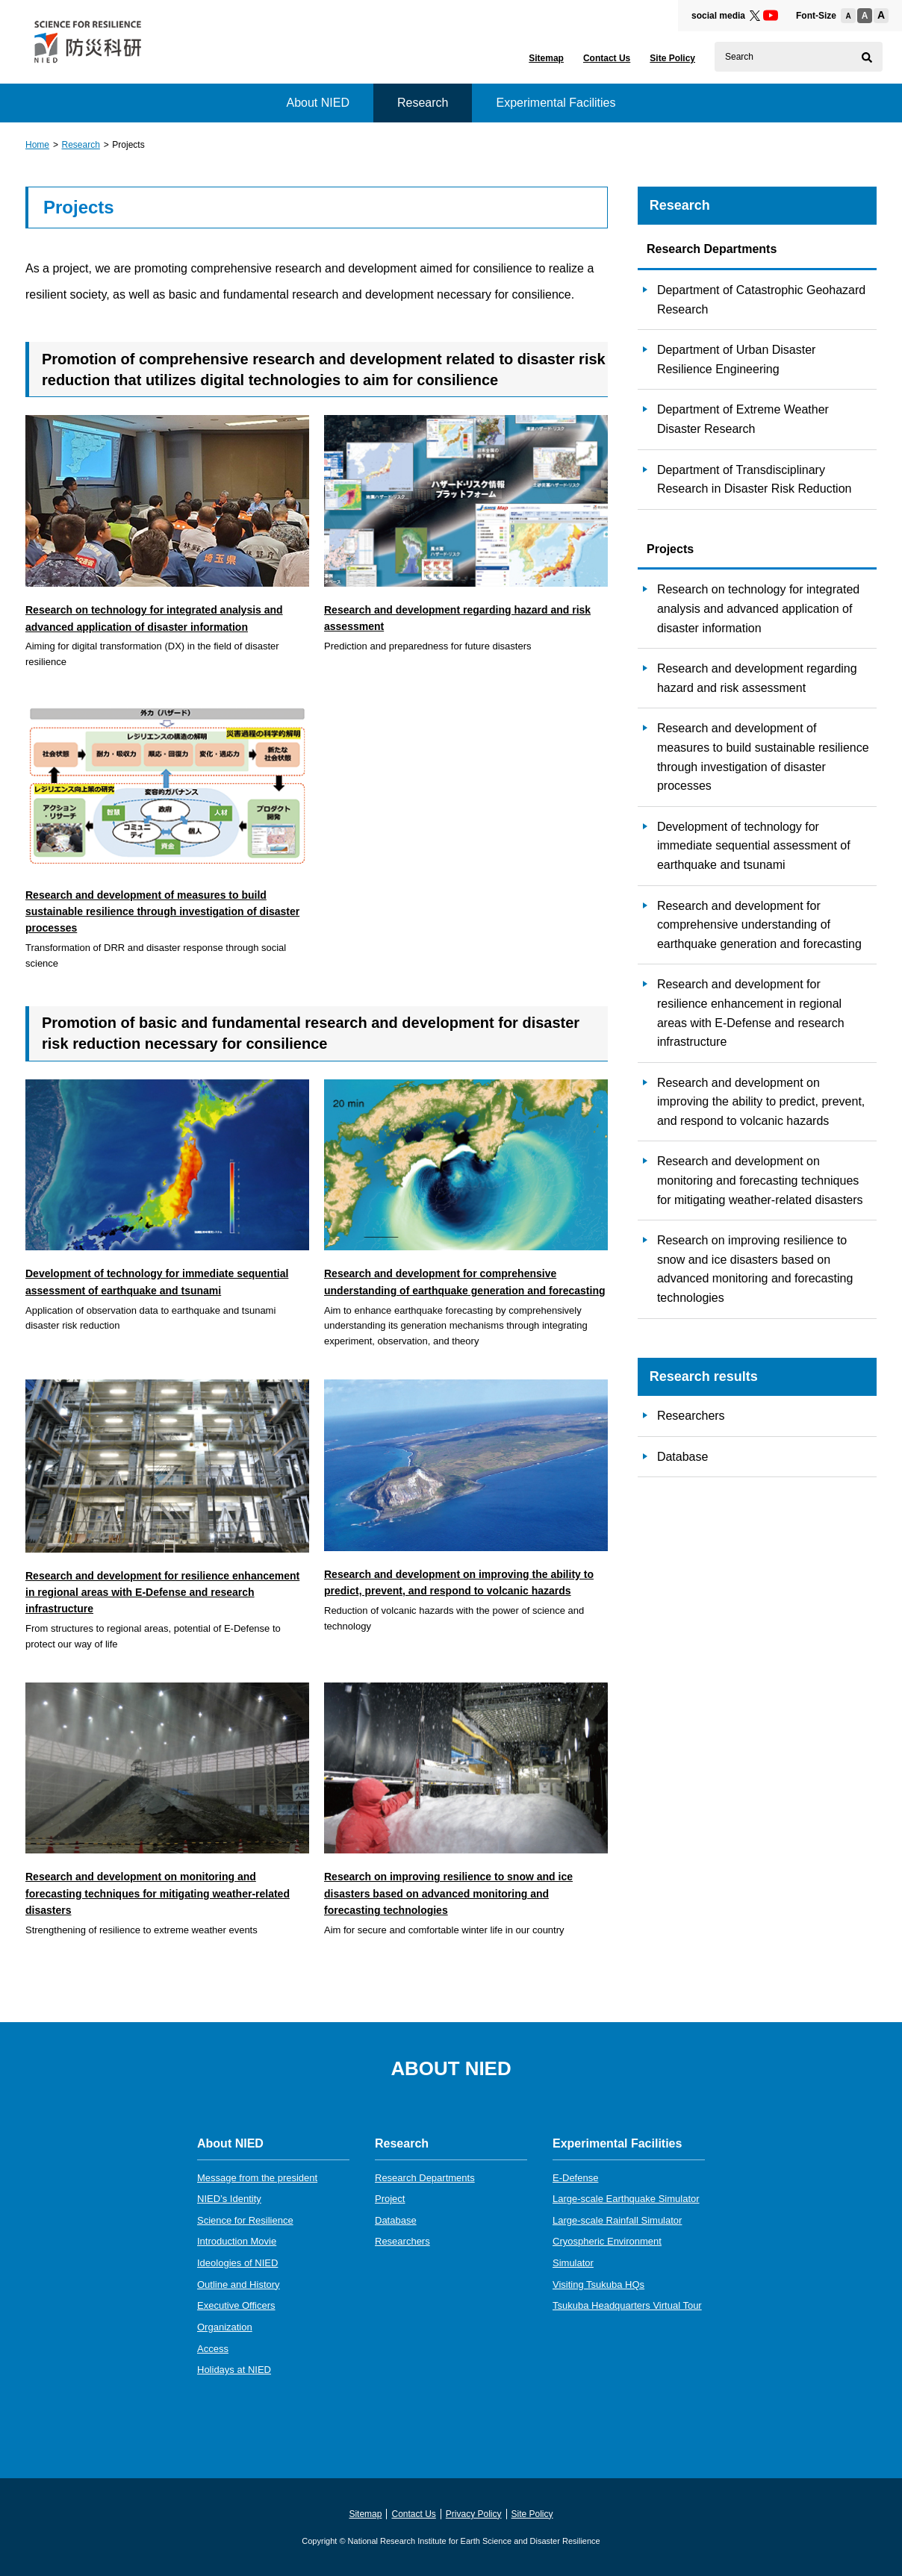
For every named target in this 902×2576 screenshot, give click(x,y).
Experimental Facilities (555, 102)
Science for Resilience (245, 2220)
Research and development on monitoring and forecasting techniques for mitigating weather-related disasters (760, 1180)
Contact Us (606, 58)
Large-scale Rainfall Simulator (617, 2220)
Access (212, 2348)
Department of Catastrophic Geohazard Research (761, 300)
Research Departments (425, 2177)
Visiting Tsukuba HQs (598, 2284)
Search (739, 56)
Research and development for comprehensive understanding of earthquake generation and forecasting (759, 924)
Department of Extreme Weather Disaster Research (743, 419)
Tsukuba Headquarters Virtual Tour (627, 2305)
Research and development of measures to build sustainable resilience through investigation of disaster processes (763, 757)
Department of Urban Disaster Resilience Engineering (736, 359)
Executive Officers (236, 2305)
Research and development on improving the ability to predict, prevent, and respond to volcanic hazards (761, 1101)
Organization (224, 2327)
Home (37, 145)
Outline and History (238, 2284)
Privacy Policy (474, 2514)
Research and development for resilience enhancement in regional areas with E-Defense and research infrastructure (751, 1013)
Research (80, 145)
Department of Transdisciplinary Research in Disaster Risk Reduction (754, 480)
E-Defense (575, 2177)
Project (390, 2198)
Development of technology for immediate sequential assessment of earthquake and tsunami (753, 845)
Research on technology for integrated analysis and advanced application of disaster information (758, 608)
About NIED (317, 102)
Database (683, 1456)
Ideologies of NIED (237, 2262)
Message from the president (257, 2177)
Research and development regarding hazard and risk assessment (757, 678)
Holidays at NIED (234, 2369)
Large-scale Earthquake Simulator (626, 2198)
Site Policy (672, 58)
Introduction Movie (236, 2241)
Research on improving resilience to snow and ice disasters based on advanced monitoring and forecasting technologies (755, 1269)
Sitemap (546, 58)
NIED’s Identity (229, 2198)
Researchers (691, 1415)
